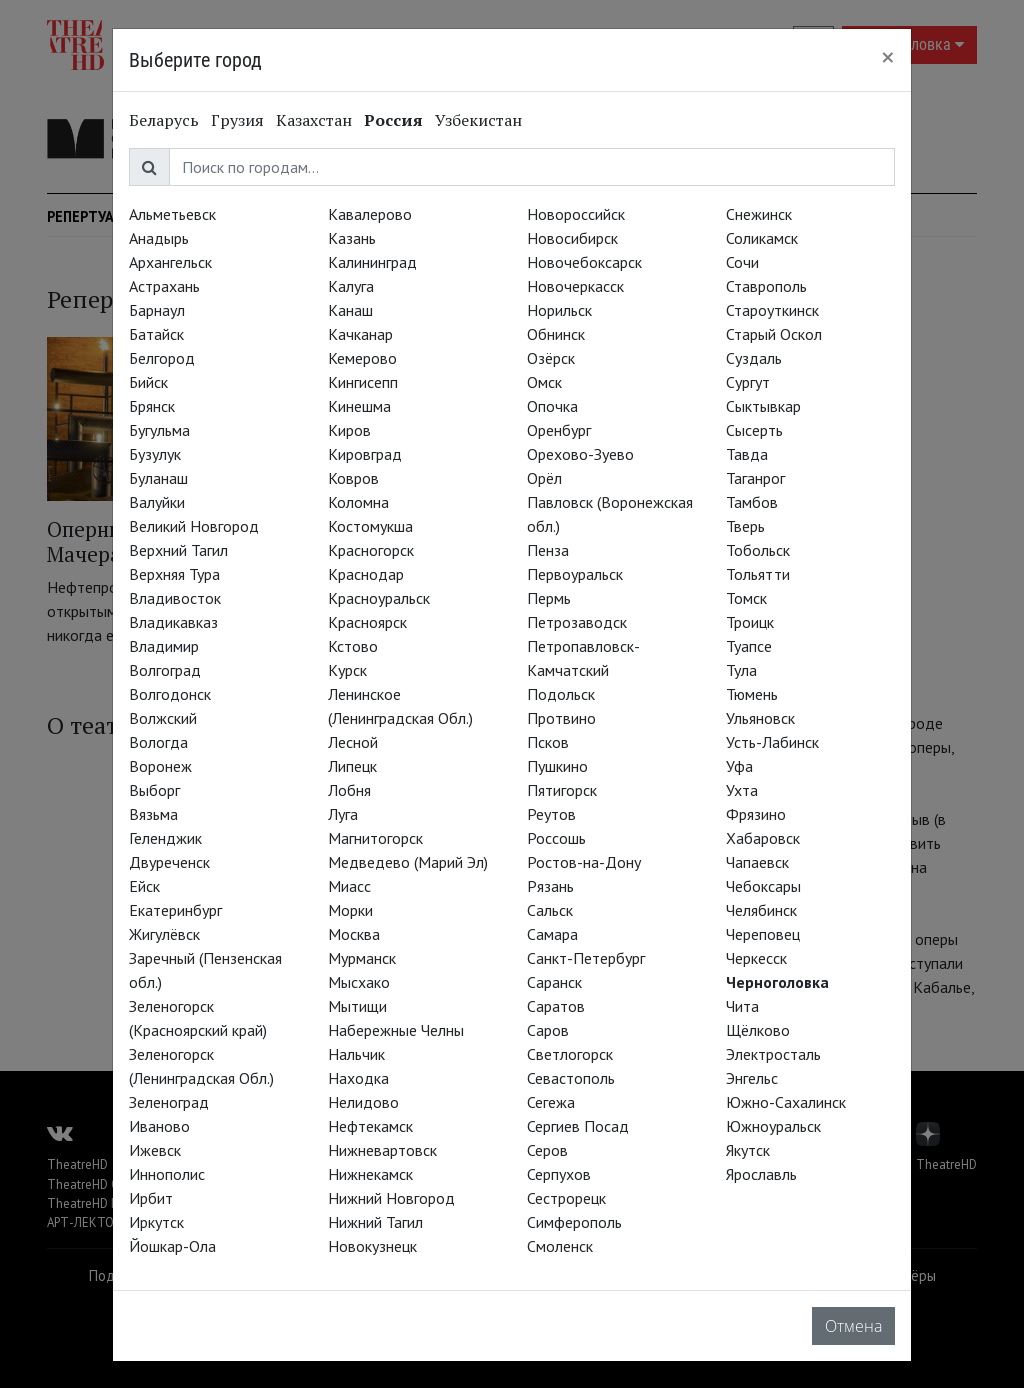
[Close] (888, 57)
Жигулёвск (164, 934)
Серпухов (559, 1174)
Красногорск (371, 550)
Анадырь (159, 238)
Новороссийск (576, 214)
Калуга (351, 286)
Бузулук (155, 454)
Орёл (544, 478)
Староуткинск (772, 310)
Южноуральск (773, 1126)
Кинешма (359, 406)
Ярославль (761, 1174)
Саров (548, 1030)
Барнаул (157, 310)
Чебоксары (763, 886)
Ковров (353, 478)
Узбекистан (478, 120)
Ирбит (151, 1198)
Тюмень (752, 694)
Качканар (360, 334)
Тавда (747, 454)
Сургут (748, 382)
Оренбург (559, 430)
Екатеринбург (175, 910)
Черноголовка (777, 982)
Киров (349, 430)
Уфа (739, 766)
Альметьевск (172, 214)
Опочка (552, 406)
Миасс (349, 886)
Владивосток (175, 598)
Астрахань (164, 286)
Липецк (352, 766)
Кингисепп (363, 382)
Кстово (353, 646)
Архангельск (170, 262)
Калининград (372, 262)
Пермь (549, 598)
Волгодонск (170, 694)
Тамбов (752, 502)
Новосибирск (572, 238)
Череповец (763, 934)
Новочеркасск (575, 286)
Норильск (559, 310)
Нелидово (363, 1102)
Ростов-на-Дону (584, 862)
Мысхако (359, 982)
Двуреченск (169, 862)
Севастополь (571, 1078)
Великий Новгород (194, 526)
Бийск (148, 382)
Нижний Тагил (375, 1222)
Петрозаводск (577, 622)
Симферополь (574, 1222)
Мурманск (362, 958)
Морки (350, 910)
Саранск (554, 982)
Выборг (154, 790)
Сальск (550, 910)
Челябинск (761, 910)
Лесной (353, 742)
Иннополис (167, 1174)
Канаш (350, 310)
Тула (741, 670)
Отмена (853, 1326)
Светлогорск (570, 1054)
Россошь (556, 838)
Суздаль (754, 358)
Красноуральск (379, 598)
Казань (352, 238)
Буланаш (158, 478)
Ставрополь (766, 286)
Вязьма (153, 814)
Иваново (159, 1126)
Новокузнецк (372, 1246)
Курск (347, 670)
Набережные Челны (396, 1030)
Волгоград (165, 670)
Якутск (748, 1150)
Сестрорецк (566, 1198)
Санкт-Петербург (586, 958)
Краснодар (366, 574)
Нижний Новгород (391, 1198)
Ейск (144, 886)
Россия (393, 120)
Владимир (164, 646)
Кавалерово (370, 214)
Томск (746, 598)
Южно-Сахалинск (786, 1102)
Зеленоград (169, 1102)
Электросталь (773, 1054)
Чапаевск (757, 862)
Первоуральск (575, 574)
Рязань (550, 886)
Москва (354, 934)
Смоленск (560, 1246)
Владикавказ (173, 622)
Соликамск (762, 238)
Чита (742, 1006)
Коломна (358, 502)
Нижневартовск (382, 1150)
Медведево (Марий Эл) (408, 862)
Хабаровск (763, 838)
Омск (544, 382)
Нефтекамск (370, 1126)
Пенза (548, 550)
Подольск (561, 694)
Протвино (561, 718)
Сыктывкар (763, 406)
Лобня (349, 790)
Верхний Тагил (178, 550)
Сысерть (754, 430)
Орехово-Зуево (580, 454)
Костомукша (370, 526)
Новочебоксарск (584, 262)
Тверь (745, 526)
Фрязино (756, 814)
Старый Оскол (774, 334)
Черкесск (756, 958)
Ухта (742, 790)
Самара (552, 934)
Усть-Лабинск (772, 742)
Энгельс (752, 1078)
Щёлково (758, 1030)
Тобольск (758, 550)
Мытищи (357, 1006)
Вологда (158, 742)
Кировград (365, 454)
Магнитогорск (375, 838)
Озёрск (551, 358)
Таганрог (755, 478)
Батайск (156, 334)
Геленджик (165, 838)
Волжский (163, 718)
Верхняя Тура (174, 574)
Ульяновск (760, 718)
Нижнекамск (370, 1174)
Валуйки (157, 502)
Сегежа (551, 1102)
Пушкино (557, 766)
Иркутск (156, 1222)
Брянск (152, 406)
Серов (547, 1150)
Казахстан (314, 120)
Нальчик (356, 1054)
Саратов (556, 1006)
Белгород (162, 358)
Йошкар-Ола (172, 1246)
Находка (358, 1078)
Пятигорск (562, 790)
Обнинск (556, 334)
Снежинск (759, 214)
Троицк (750, 622)
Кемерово (362, 358)
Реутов (551, 814)
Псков (548, 742)
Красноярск (367, 622)
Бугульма (159, 430)
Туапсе (749, 646)
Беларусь (164, 120)
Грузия (237, 120)
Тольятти (758, 574)
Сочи (742, 262)
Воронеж (160, 766)
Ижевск (155, 1150)
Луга (343, 814)
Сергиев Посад (578, 1126)
